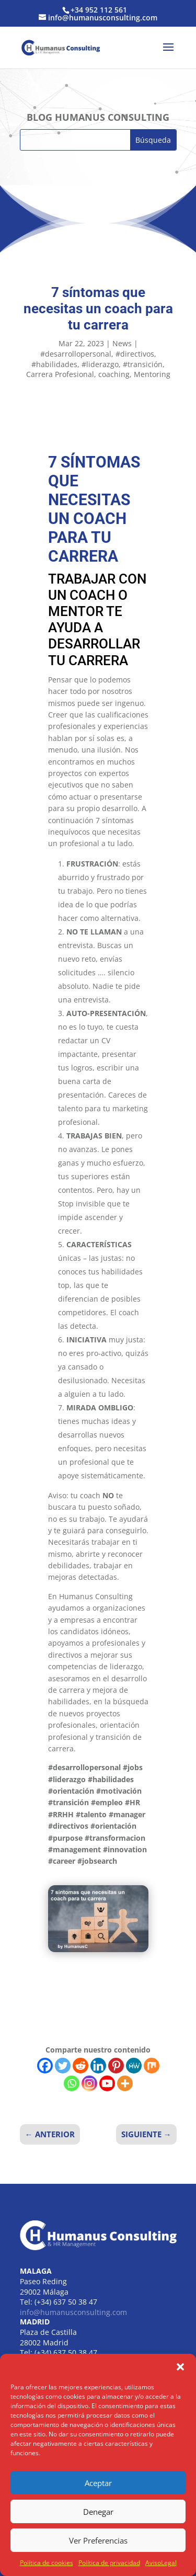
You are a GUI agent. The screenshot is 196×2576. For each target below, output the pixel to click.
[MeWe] (134, 2065)
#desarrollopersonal (75, 354)
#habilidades (54, 364)
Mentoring (152, 374)
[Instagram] (89, 2083)
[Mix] (151, 2065)
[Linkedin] (98, 2065)
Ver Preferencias (98, 2540)
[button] (180, 2367)
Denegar (98, 2511)
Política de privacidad (109, 2562)
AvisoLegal (161, 2562)
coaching (114, 374)
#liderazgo (100, 364)
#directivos (135, 354)
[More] (125, 2083)
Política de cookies (46, 2562)
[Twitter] (63, 2065)
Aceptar (98, 2483)
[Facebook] (45, 2065)
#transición (143, 364)
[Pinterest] (116, 2065)
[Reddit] (80, 2065)
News (122, 343)
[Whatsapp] (71, 2083)
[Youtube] (107, 2083)
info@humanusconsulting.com (73, 2312)
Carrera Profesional (60, 374)
